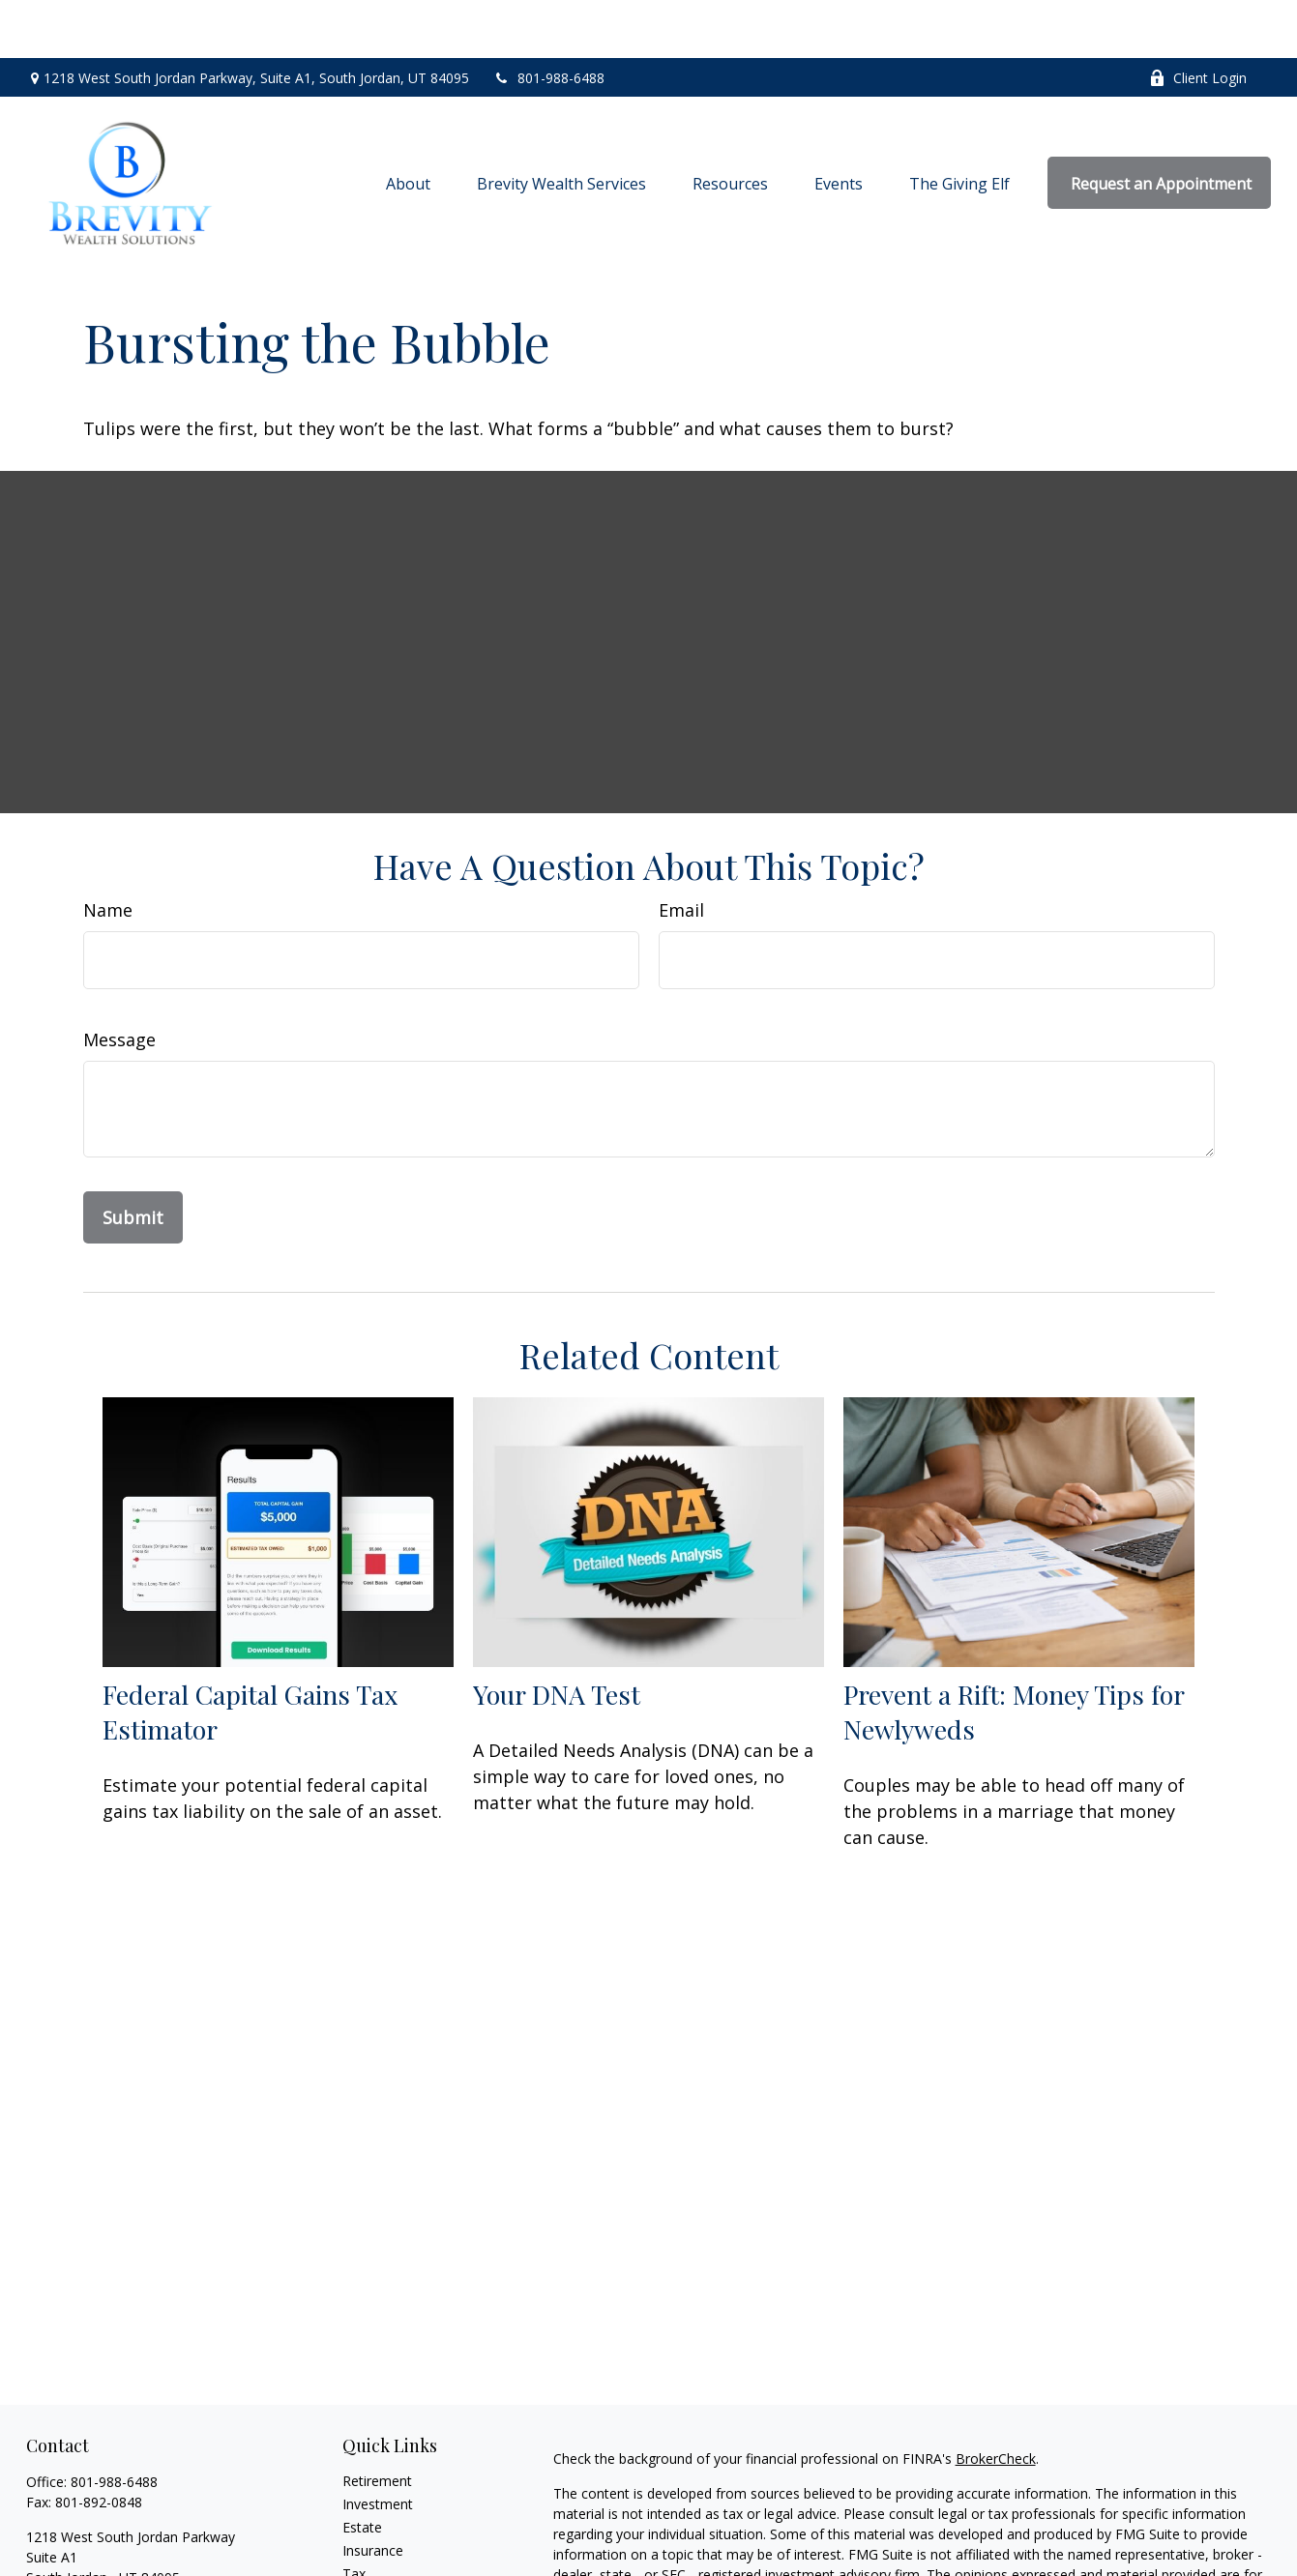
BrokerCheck (996, 2400)
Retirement (377, 2423)
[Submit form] (133, 1159)
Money (364, 2539)
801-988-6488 (548, 20)
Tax (354, 2515)
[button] (408, 124)
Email (681, 852)
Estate (362, 2469)
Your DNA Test (556, 1636)
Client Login (1198, 20)
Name (108, 852)
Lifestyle (368, 2562)
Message (119, 981)
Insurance (372, 2492)
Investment (377, 2446)
